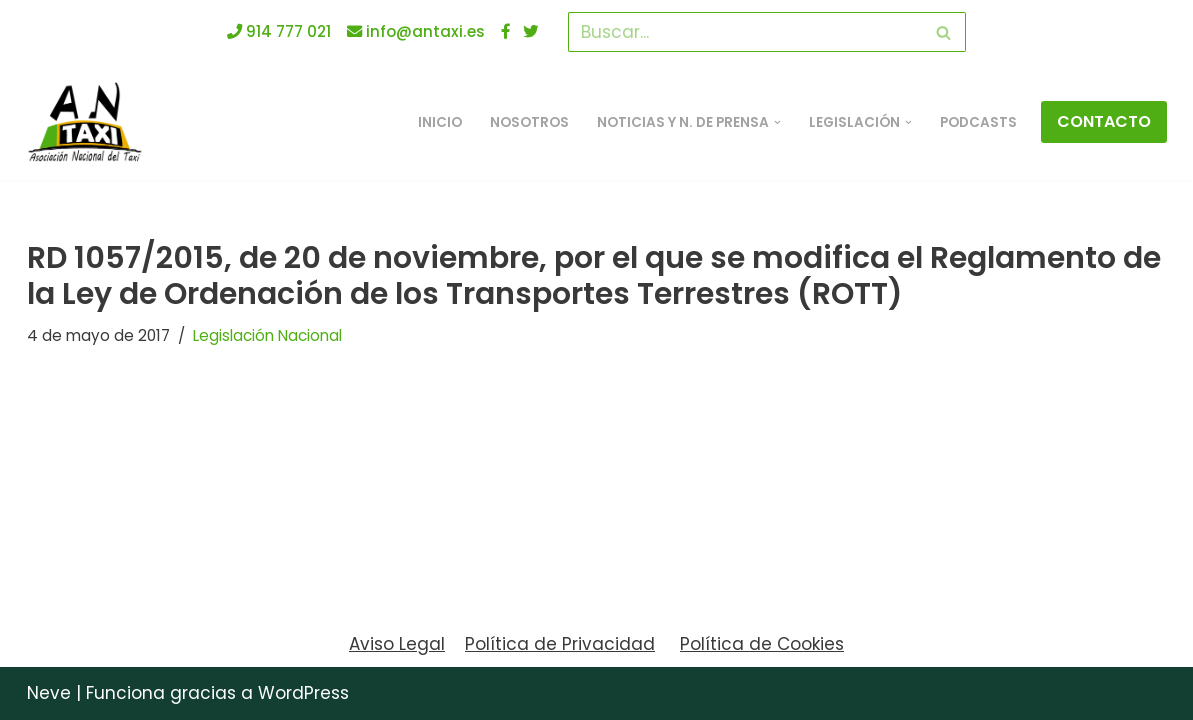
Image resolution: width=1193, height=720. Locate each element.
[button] (777, 122)
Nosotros (529, 122)
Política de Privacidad (560, 644)
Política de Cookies (762, 644)
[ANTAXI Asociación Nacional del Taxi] (90, 122)
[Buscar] (744, 32)
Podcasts (978, 122)
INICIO (440, 122)
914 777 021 (279, 31)
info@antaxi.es (416, 31)
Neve (49, 693)
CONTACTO (1104, 121)
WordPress (303, 693)
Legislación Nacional (267, 335)
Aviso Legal (397, 644)
